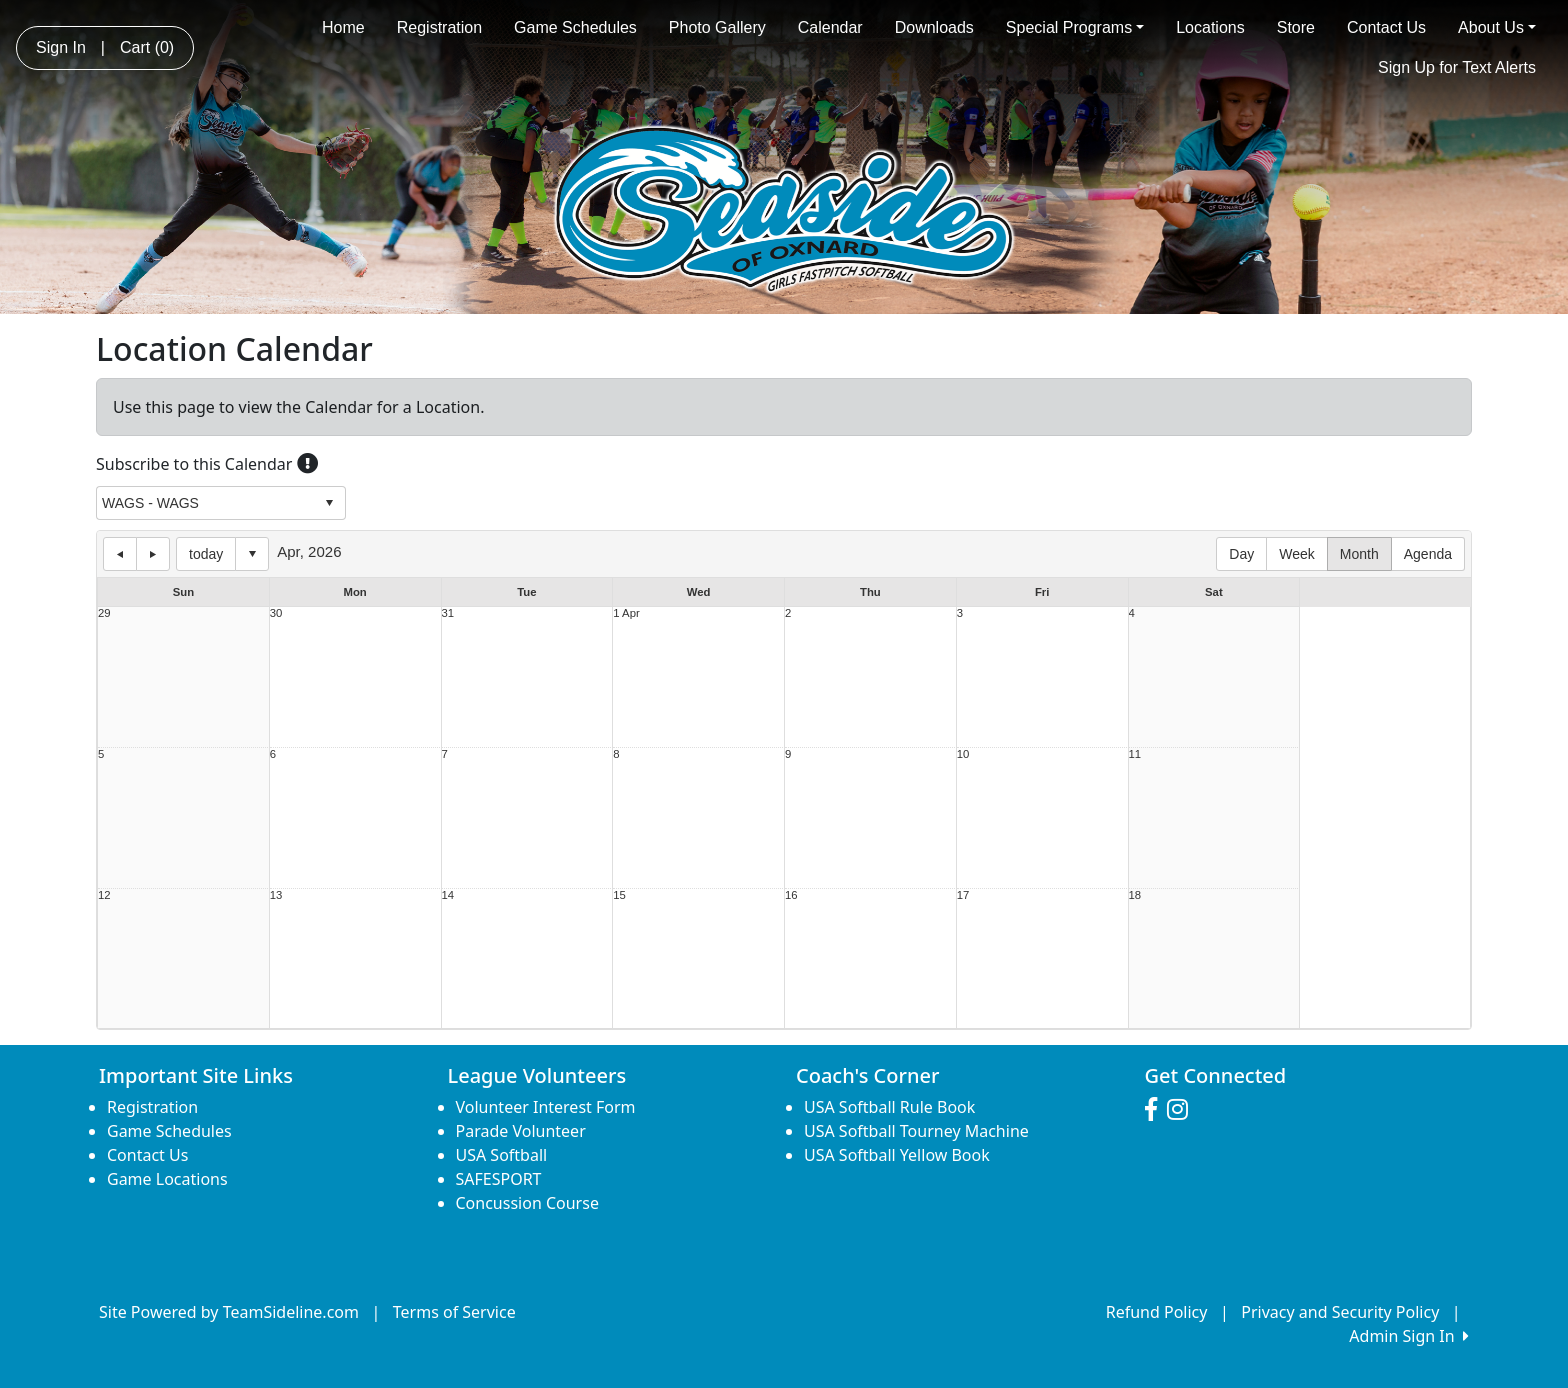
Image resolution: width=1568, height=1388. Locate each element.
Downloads (934, 27)
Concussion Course (527, 1203)
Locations (1210, 27)
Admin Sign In (1409, 1336)
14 (448, 895)
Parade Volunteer (521, 1131)
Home (343, 27)
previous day (120, 554)
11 (1135, 754)
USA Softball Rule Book (889, 1107)
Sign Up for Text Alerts (1457, 67)
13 (276, 895)
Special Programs (1075, 27)
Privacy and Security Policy (1340, 1312)
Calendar (830, 27)
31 (448, 613)
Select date (252, 554)
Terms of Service (454, 1312)
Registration (439, 27)
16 (791, 895)
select (329, 503)
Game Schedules (575, 27)
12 (104, 895)
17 (963, 895)
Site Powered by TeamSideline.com (229, 1312)
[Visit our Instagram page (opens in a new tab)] (1182, 1110)
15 (619, 895)
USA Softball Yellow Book (897, 1155)
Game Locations (167, 1179)
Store (1296, 27)
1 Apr (626, 613)
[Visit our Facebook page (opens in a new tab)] (1156, 1110)
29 (104, 613)
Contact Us (1386, 27)
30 (276, 613)
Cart (147, 47)
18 (1135, 895)
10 (963, 754)
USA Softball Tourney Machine (916, 1131)
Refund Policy (1157, 1312)
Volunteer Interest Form (546, 1107)
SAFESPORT (499, 1179)
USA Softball (502, 1155)
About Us (1497, 27)
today (206, 554)
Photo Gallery (717, 27)
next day (153, 554)
